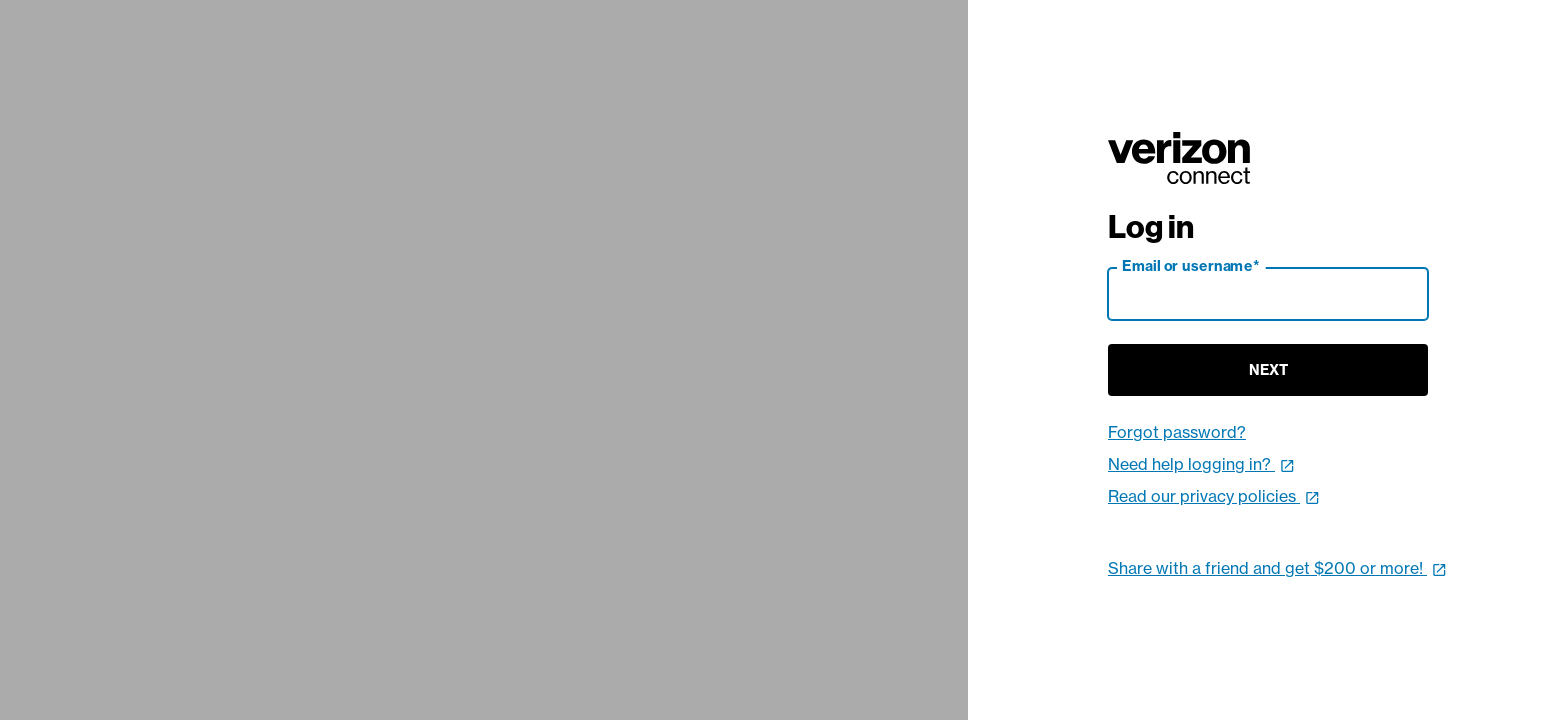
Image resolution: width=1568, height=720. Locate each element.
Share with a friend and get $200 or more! (1278, 568)
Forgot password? (1177, 432)
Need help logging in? (1202, 464)
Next (1268, 370)
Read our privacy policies (1214, 496)
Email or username (1191, 266)
